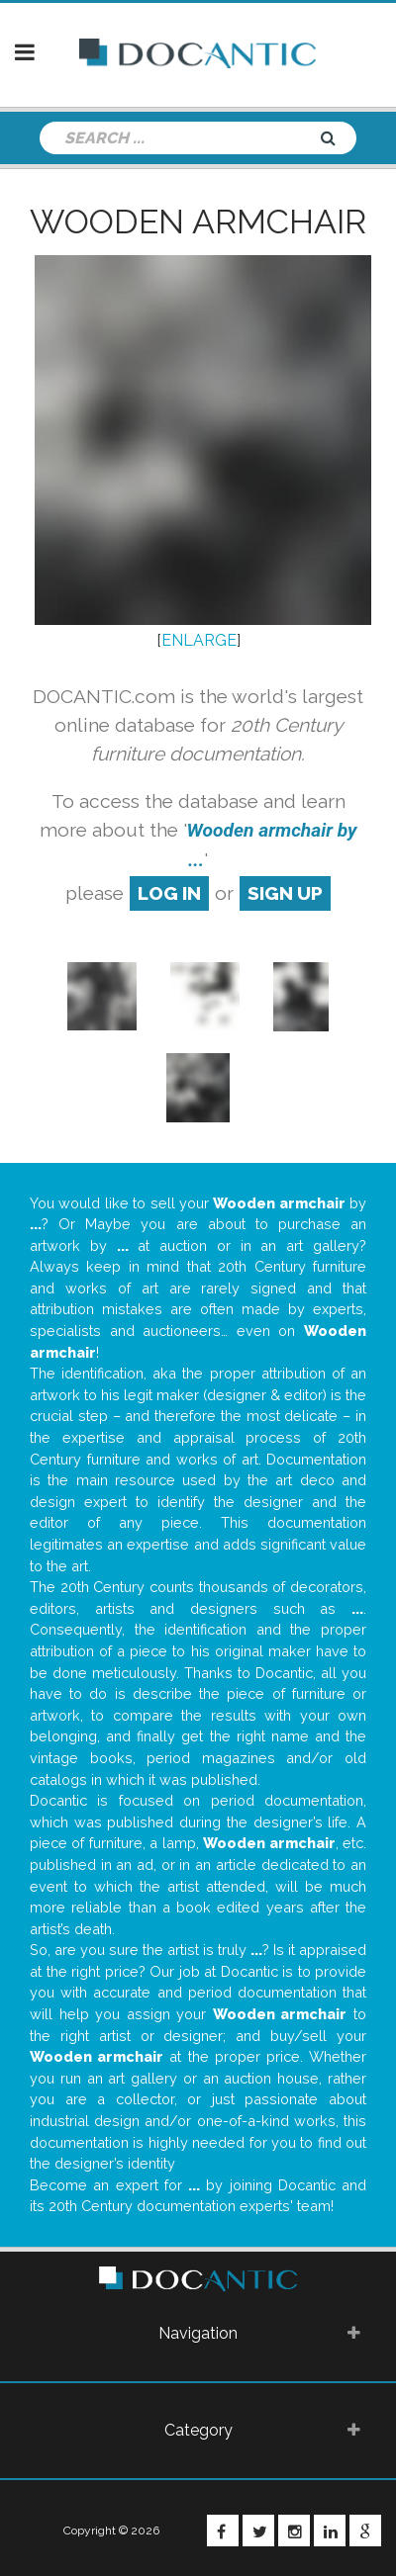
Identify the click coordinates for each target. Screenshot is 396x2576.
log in (169, 893)
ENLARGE (199, 640)
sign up (285, 893)
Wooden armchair (198, 221)
